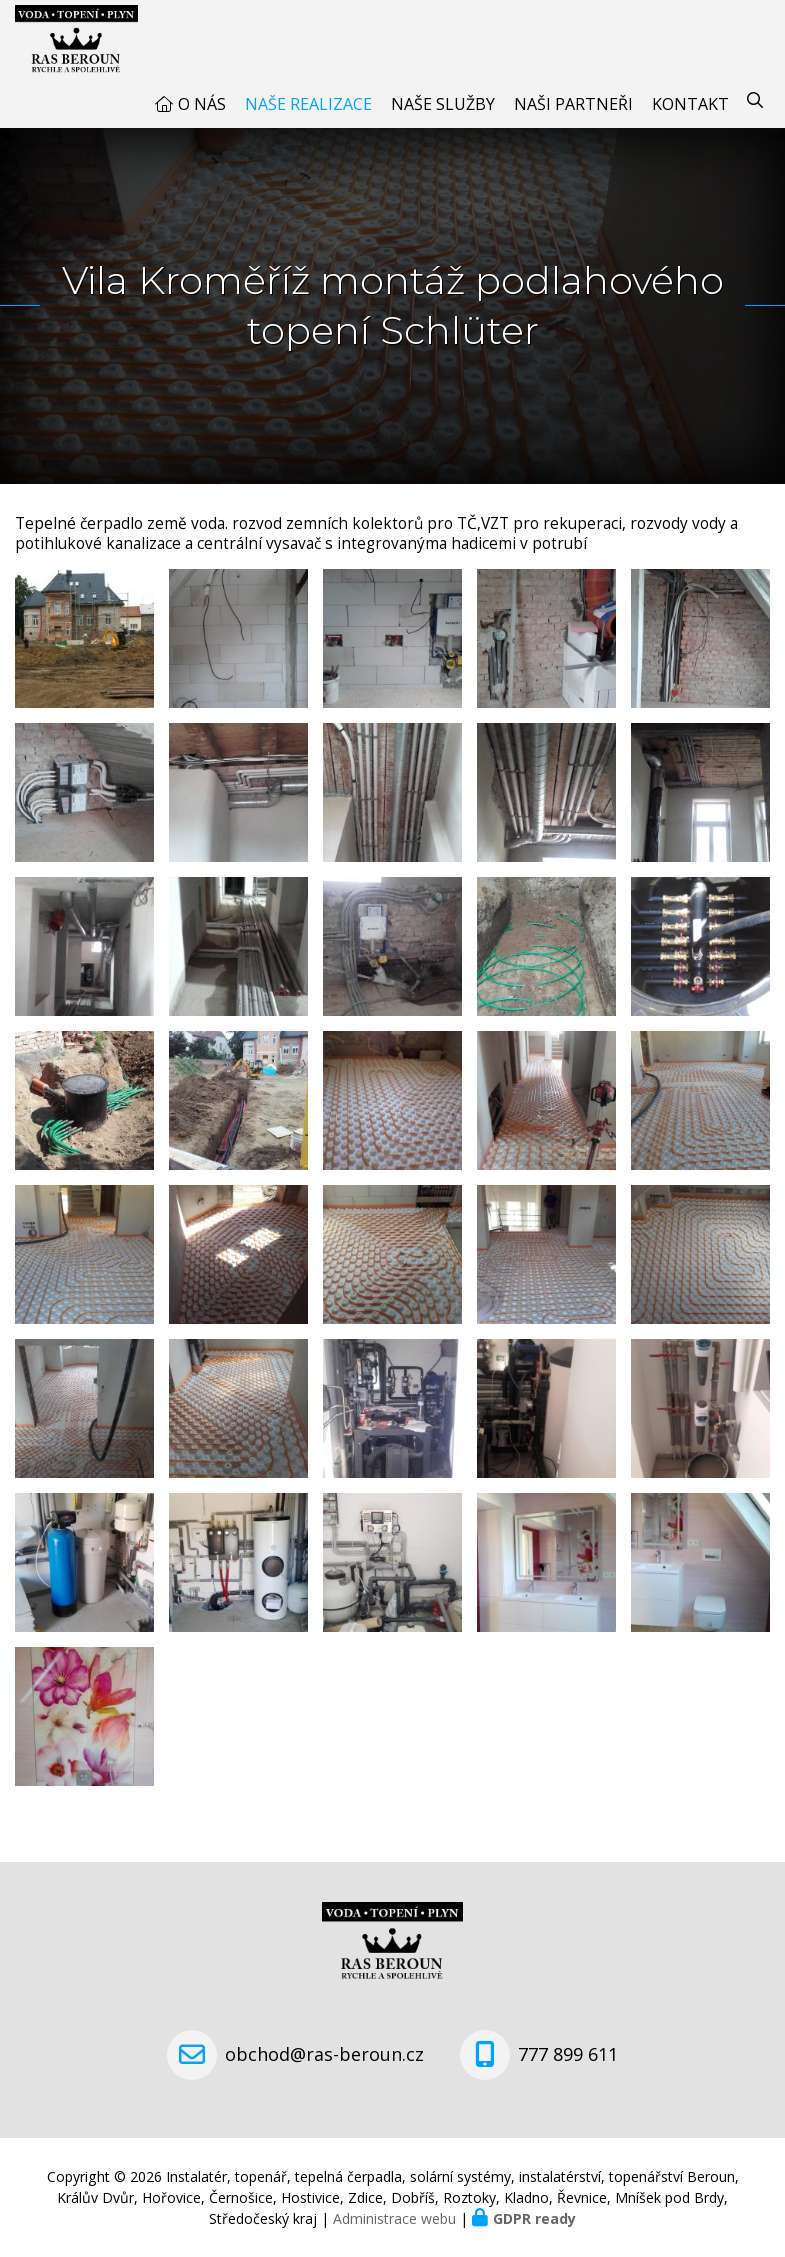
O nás (202, 104)
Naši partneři (573, 104)
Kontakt (690, 104)
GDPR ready (534, 2218)
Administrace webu (394, 2218)
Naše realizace (308, 104)
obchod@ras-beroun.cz (324, 2054)
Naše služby (443, 104)
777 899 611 (568, 2054)
